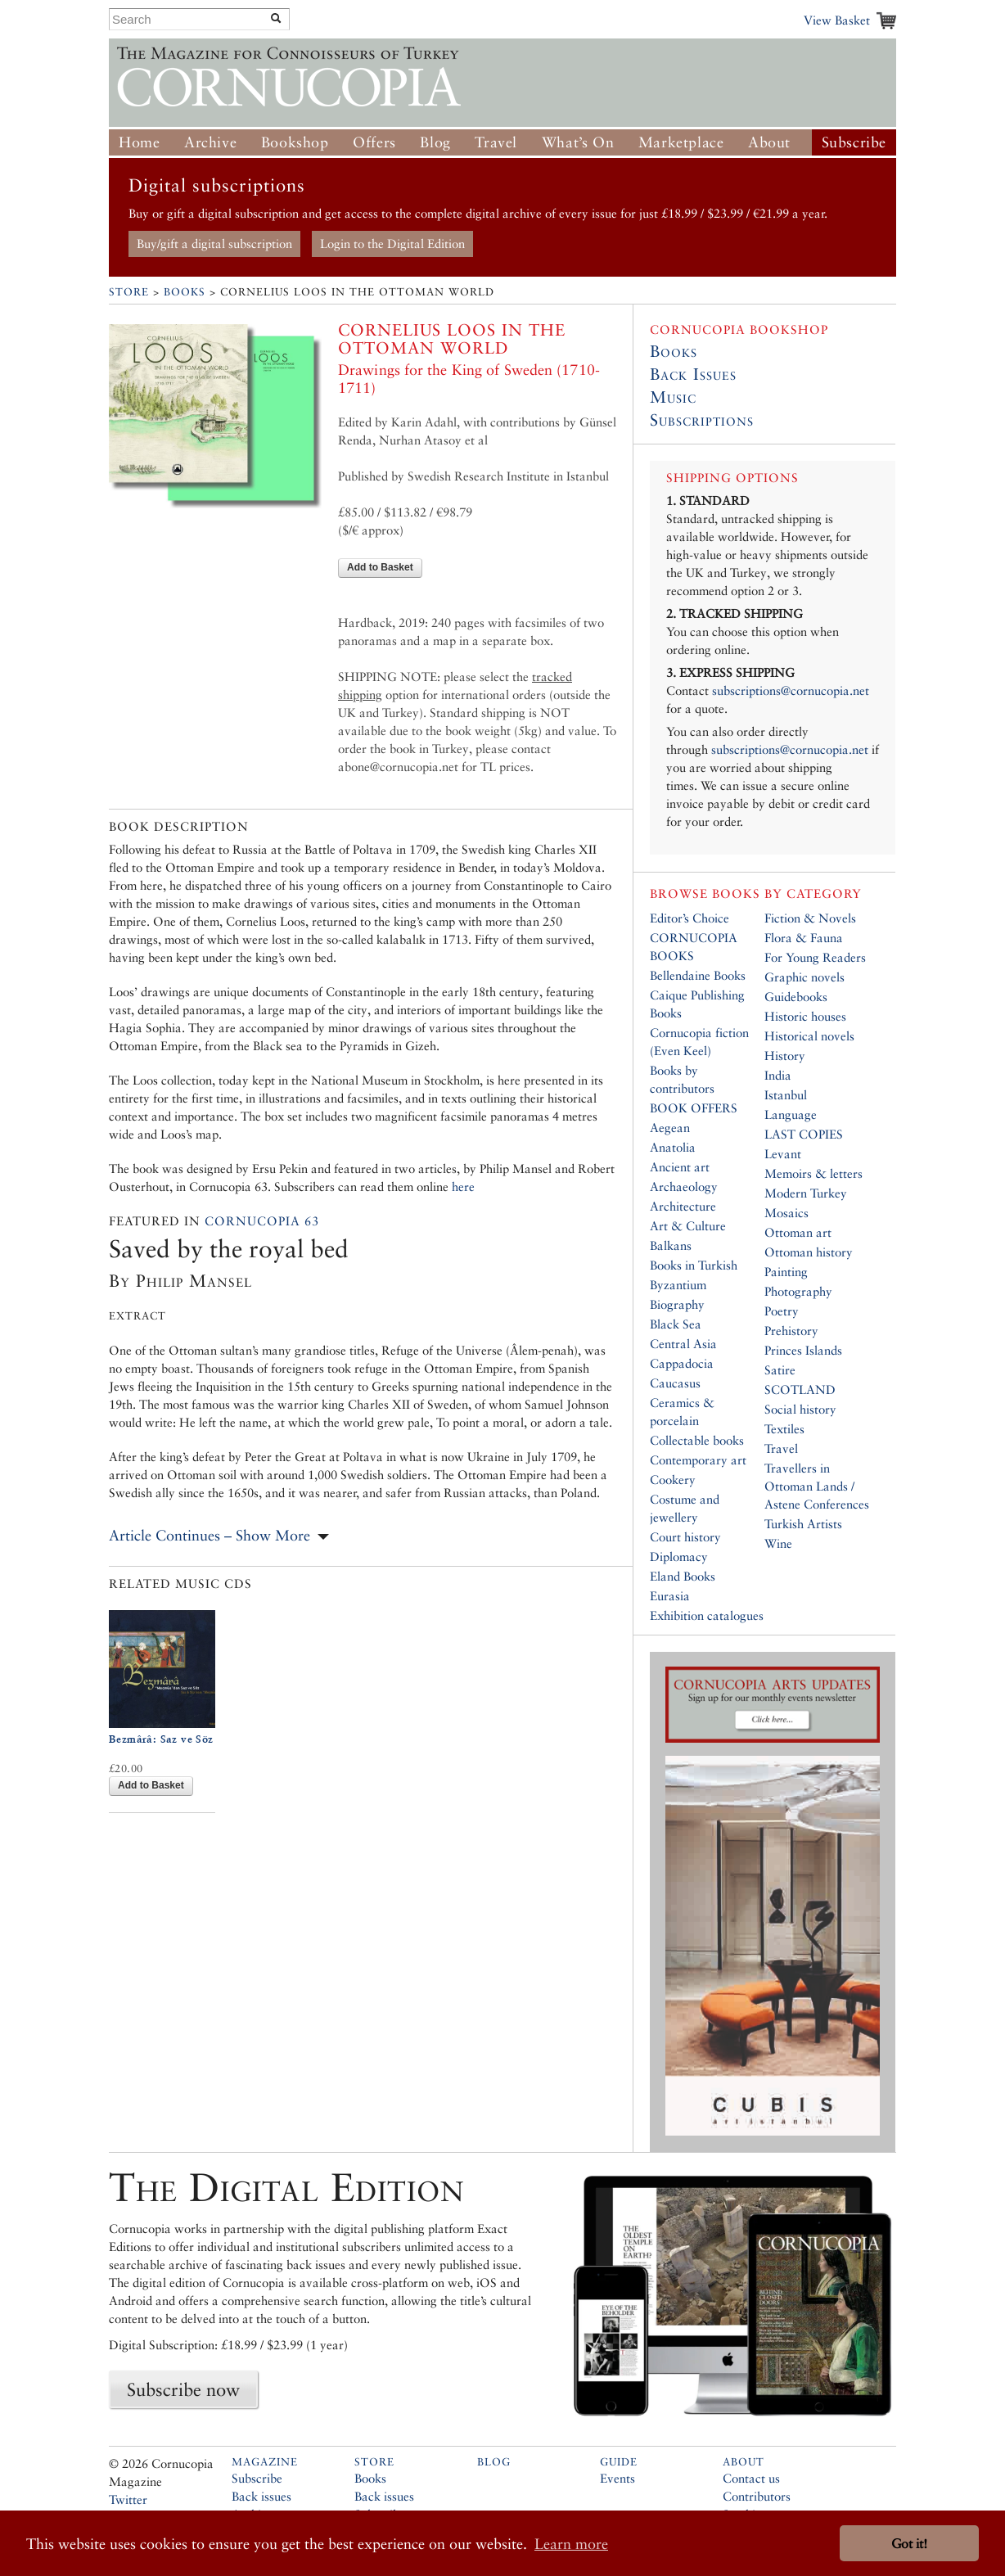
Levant (782, 1154)
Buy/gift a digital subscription (214, 243)
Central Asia (683, 1344)
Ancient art (680, 1167)
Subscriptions (702, 420)
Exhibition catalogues (707, 1615)
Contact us (751, 2478)
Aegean (670, 1128)
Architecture (683, 1206)
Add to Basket (380, 567)
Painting (786, 1272)
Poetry (781, 1311)
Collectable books (697, 1440)
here (463, 1186)
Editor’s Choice (689, 918)
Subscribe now (183, 2389)
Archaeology (684, 1186)
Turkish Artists (803, 1524)
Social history (800, 1409)
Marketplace (681, 142)
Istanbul (785, 1095)
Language (790, 1114)
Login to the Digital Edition (392, 243)
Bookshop (295, 142)
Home (139, 142)
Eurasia (670, 1596)
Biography (677, 1304)
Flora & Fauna (803, 938)
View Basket (837, 20)
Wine (778, 1543)
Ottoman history (808, 1252)
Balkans (671, 1245)
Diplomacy (679, 1556)
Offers (374, 142)
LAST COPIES (803, 1134)
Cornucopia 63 (262, 1221)
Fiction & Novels (810, 918)
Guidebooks (795, 997)
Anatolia (673, 1147)
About (769, 142)
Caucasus (675, 1383)
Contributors (757, 2496)
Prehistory (791, 1331)
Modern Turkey (805, 1193)
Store (129, 292)
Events (617, 2478)
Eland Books (682, 1576)
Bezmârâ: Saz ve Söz (161, 1739)
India (777, 1075)
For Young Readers (815, 957)
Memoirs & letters (813, 1173)
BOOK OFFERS (693, 1108)
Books (184, 292)
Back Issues (693, 374)
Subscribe (854, 142)
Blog (435, 142)
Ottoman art (797, 1232)
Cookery (673, 1480)
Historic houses (805, 1016)
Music (673, 397)
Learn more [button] (571, 2543)
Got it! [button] (909, 2543)
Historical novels (809, 1036)
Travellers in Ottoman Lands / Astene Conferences (816, 1486)
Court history (685, 1537)
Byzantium (678, 1285)
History (784, 1055)
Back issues (261, 2496)
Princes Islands (803, 1350)
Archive (210, 142)
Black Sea (675, 1324)
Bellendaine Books (698, 975)
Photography (798, 1291)
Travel (496, 142)
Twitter (128, 2499)
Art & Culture (688, 1226)
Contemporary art (698, 1460)
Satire (779, 1370)
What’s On (578, 142)
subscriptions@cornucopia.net (790, 690)
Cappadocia (682, 1363)
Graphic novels (804, 977)
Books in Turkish (693, 1265)
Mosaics (786, 1213)
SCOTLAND (800, 1389)
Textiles (784, 1429)
